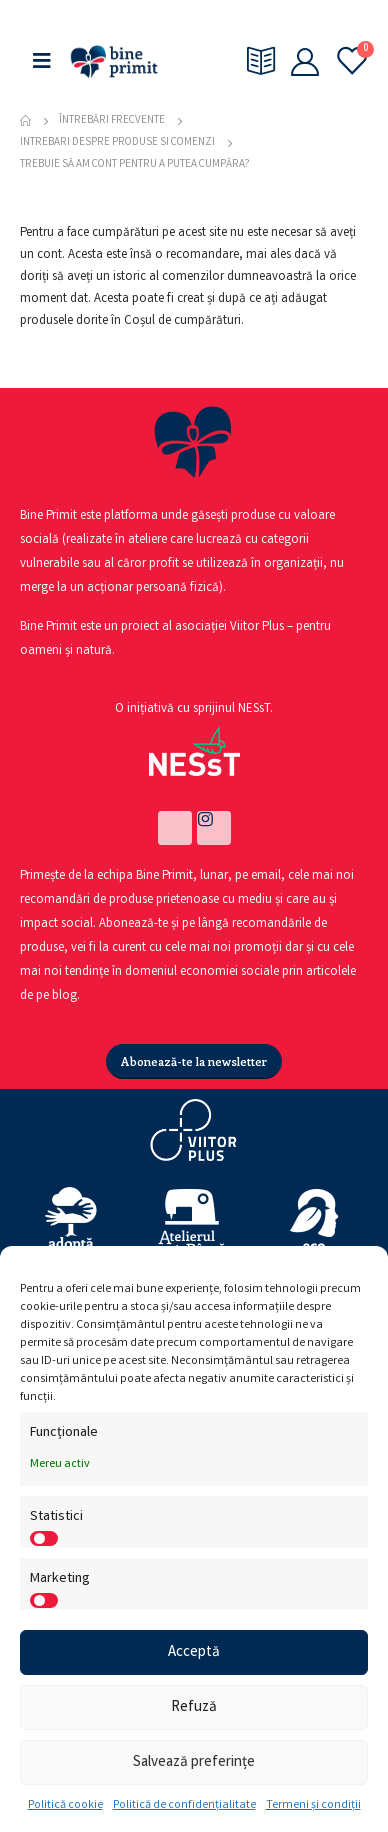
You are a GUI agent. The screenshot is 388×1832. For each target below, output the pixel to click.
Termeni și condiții (313, 1805)
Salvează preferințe (194, 1763)
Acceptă (194, 1653)
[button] (194, 1061)
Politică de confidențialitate (184, 1805)
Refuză (194, 1708)
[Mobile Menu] (42, 61)
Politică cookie (65, 1805)
